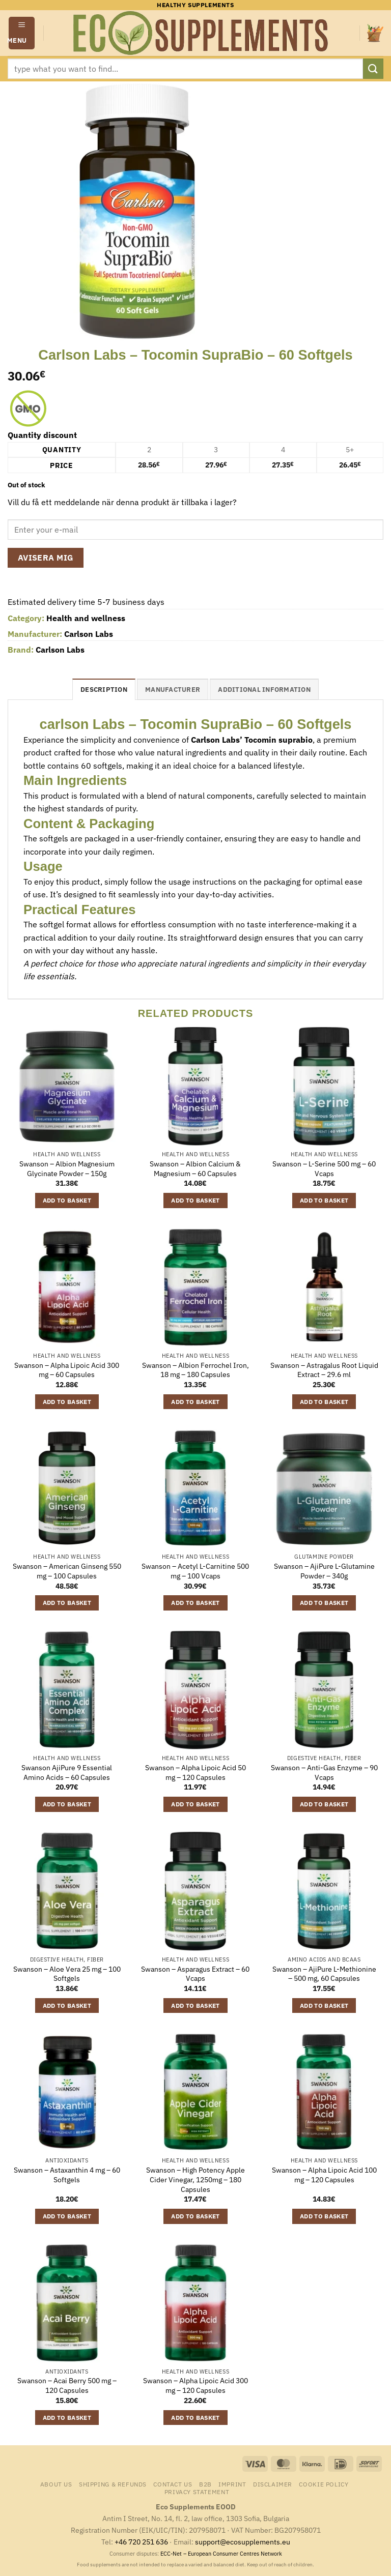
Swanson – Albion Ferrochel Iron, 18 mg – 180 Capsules (195, 1370)
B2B (205, 2484)
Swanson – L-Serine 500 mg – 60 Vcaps (324, 1168)
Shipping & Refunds (113, 2484)
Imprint (232, 2484)
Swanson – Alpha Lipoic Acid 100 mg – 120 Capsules (324, 2174)
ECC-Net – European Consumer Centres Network (221, 2553)
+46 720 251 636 (141, 2541)
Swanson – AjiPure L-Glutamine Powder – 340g (324, 1571)
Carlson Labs (88, 634)
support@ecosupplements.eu (242, 2541)
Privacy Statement (196, 2491)
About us (56, 2484)
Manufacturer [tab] (172, 689)
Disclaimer (272, 2484)
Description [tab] (103, 689)
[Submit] (373, 68)
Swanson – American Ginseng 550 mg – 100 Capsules (67, 1571)
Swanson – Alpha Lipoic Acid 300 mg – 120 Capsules (195, 2385)
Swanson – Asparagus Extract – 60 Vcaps (195, 1974)
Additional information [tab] (264, 689)
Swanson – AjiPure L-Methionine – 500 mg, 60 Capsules (324, 1974)
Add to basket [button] (67, 1200)
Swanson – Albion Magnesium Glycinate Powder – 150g (67, 1168)
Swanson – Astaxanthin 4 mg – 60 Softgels (67, 2174)
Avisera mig (46, 557)
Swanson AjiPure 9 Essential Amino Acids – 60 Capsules (66, 1772)
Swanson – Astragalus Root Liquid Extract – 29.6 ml (324, 1370)
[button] (22, 33)
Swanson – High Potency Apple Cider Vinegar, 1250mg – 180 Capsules (195, 2179)
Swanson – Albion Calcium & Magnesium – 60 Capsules (195, 1168)
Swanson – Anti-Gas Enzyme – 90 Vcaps (324, 1772)
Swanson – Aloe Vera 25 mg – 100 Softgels (67, 1974)
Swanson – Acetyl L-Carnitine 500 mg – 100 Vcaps (195, 1571)
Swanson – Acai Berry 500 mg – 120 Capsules (67, 2385)
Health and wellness (85, 618)
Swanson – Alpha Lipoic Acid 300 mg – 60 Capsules (66, 1370)
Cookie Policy (323, 2484)
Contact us (172, 2484)
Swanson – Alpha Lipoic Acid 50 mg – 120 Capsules (195, 1772)
